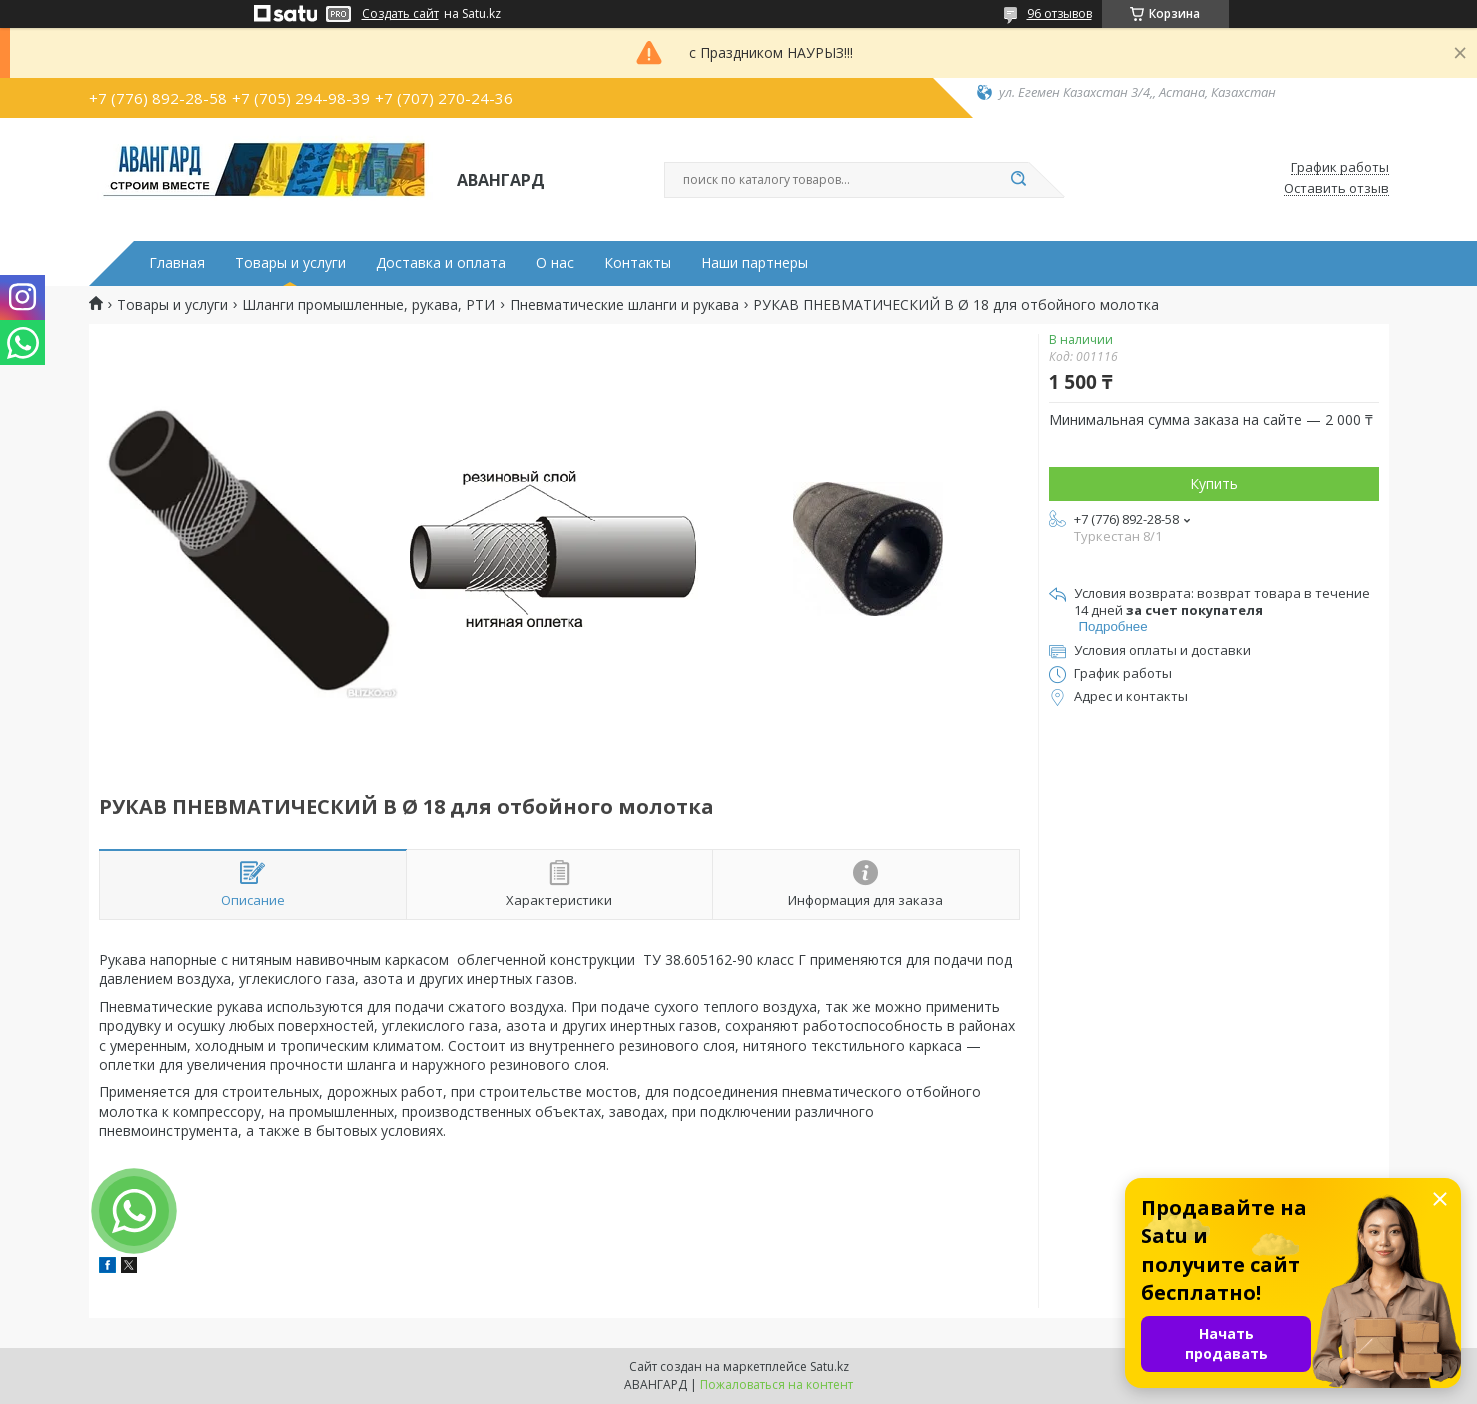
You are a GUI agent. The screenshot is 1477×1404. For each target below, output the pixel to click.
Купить (1214, 483)
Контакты (637, 263)
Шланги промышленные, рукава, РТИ (368, 305)
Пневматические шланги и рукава (624, 305)
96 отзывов (1059, 13)
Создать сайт (400, 14)
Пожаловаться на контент (776, 1384)
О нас (555, 263)
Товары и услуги (290, 263)
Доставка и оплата (441, 263)
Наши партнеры (754, 263)
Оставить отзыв (1336, 189)
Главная (177, 263)
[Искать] (1019, 180)
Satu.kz (829, 1366)
